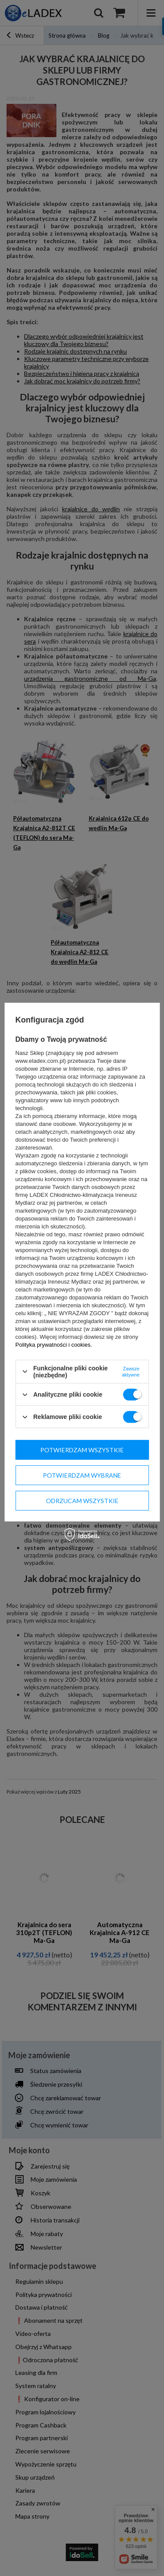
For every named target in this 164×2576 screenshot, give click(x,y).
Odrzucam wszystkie (82, 1500)
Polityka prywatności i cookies (53, 1344)
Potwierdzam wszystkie (82, 1449)
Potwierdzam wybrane (82, 1475)
